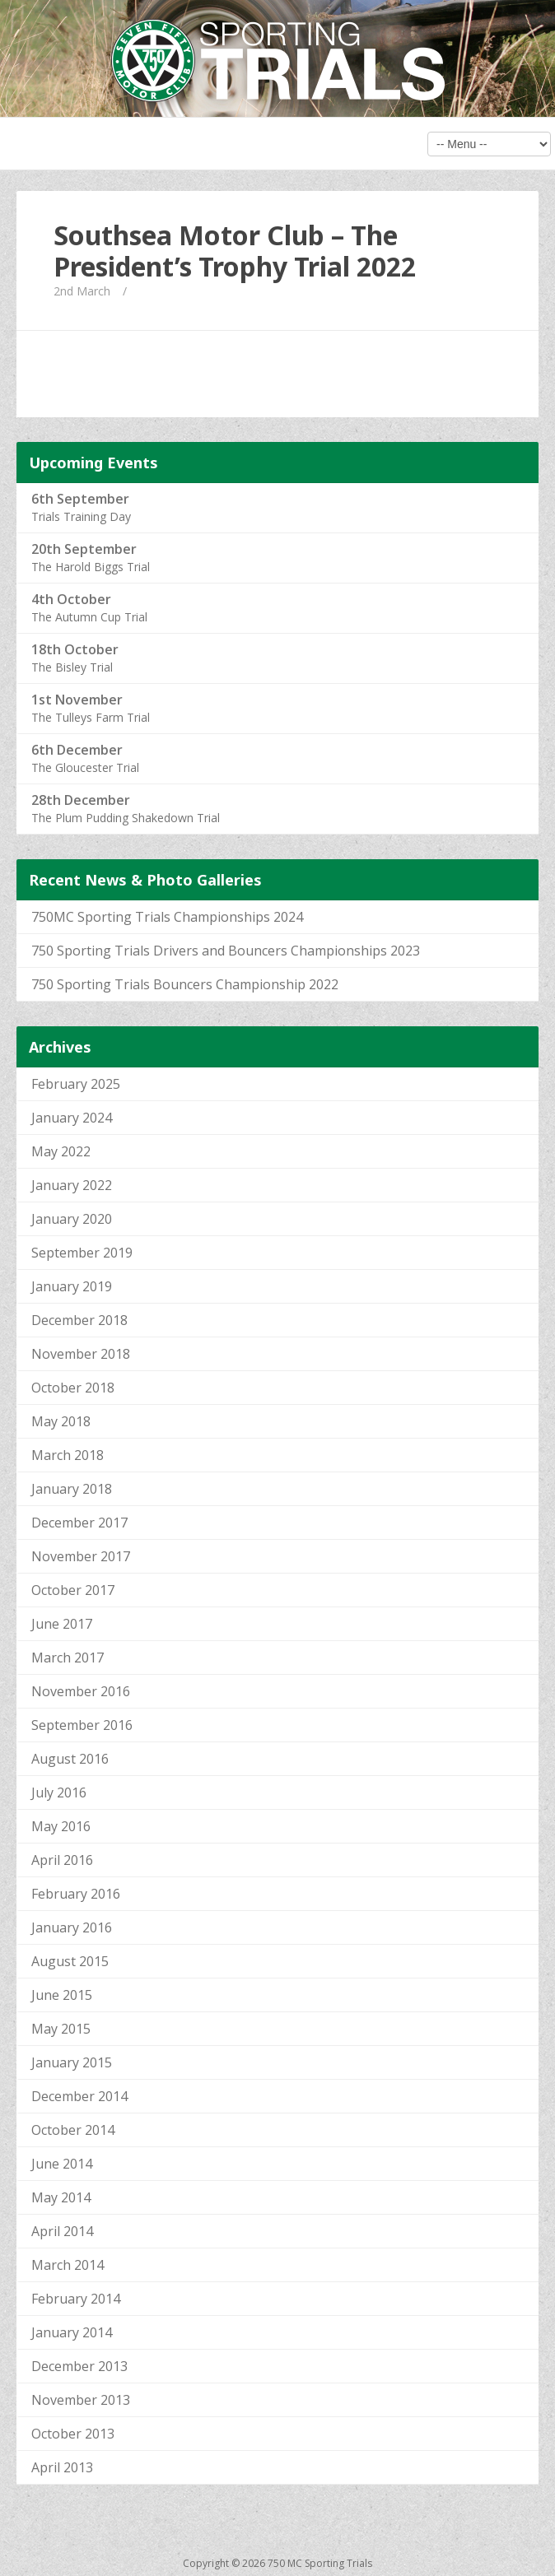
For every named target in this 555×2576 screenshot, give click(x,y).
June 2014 (61, 2164)
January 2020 (71, 1219)
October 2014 (72, 2130)
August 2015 (70, 1961)
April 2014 (62, 2231)
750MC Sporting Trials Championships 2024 (167, 917)
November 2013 (80, 2400)
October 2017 (72, 1590)
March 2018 (67, 1455)
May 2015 (61, 2029)
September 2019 (82, 1253)
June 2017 (61, 1624)
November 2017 (80, 1556)
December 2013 (79, 2366)
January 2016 (71, 1927)
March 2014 (67, 2265)
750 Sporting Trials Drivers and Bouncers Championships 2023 (225, 951)
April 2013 (62, 2467)
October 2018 (72, 1388)
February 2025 (75, 1084)
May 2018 (61, 1421)
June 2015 (61, 1995)
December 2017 (79, 1523)
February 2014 (75, 2299)
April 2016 (62, 1860)
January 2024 (71, 1118)
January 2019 (71, 1286)
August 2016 (70, 1759)
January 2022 (71, 1185)
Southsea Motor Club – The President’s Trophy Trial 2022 (235, 250)
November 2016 (80, 1691)
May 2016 (61, 1826)
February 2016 (75, 1894)
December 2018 (79, 1320)
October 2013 (72, 2434)
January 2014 (71, 2332)
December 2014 (79, 2096)
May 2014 (61, 2197)
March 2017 (67, 1657)
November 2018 (80, 1354)
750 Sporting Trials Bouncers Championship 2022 (184, 984)
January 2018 (71, 1489)
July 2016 (58, 1792)
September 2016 (82, 1725)
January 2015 (71, 2062)
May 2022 (61, 1151)
